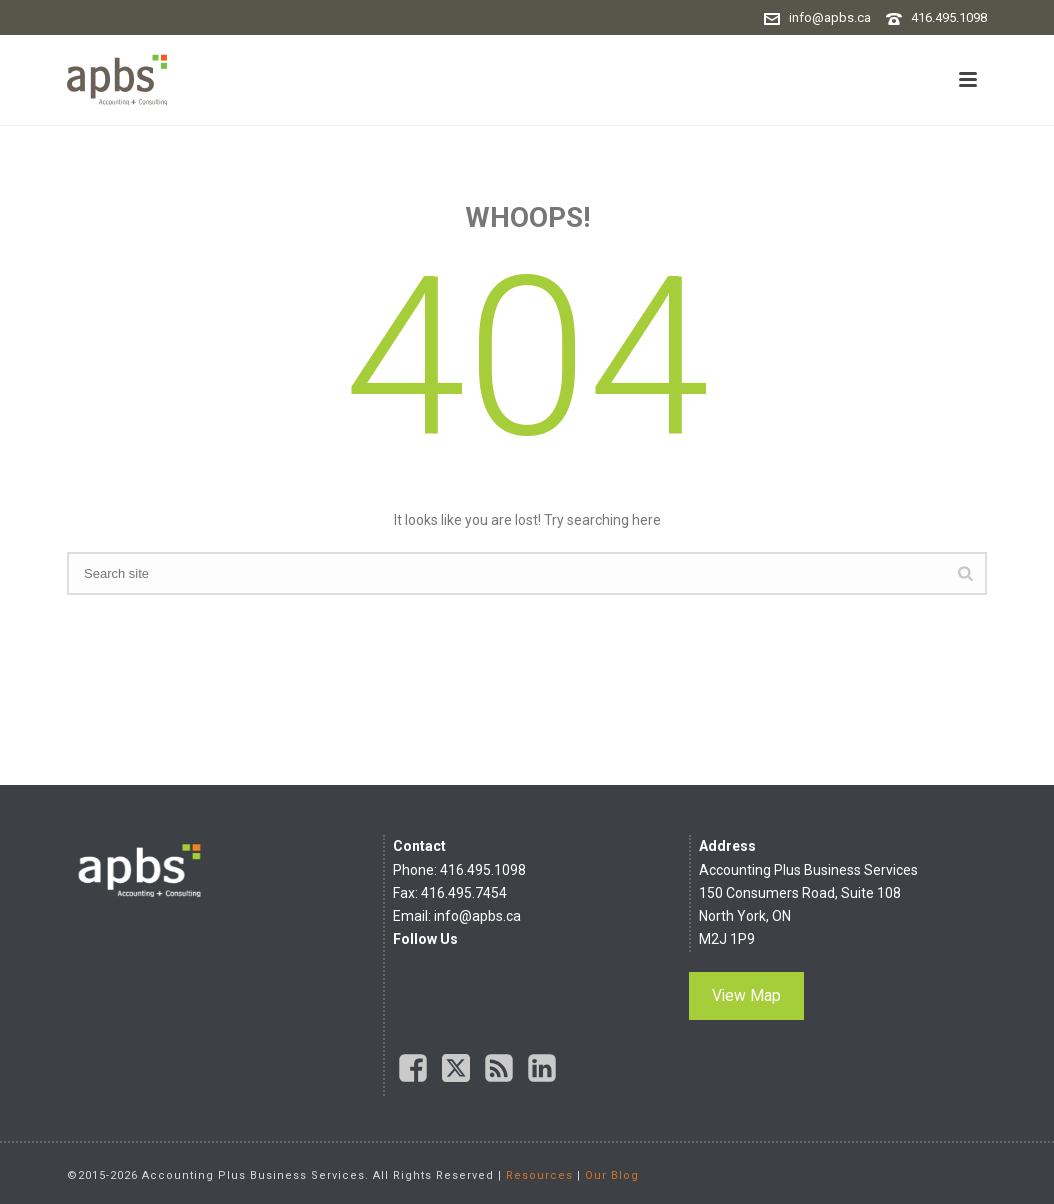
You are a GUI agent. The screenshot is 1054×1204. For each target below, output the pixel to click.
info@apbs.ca (830, 17)
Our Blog (612, 1175)
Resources (539, 1175)
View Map (746, 995)
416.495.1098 (949, 17)
